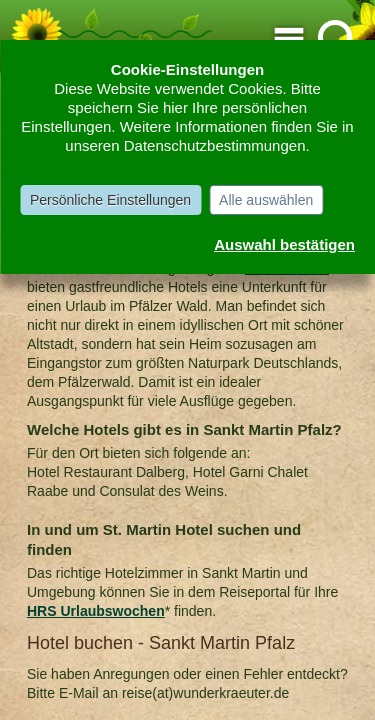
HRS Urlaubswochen (96, 611)
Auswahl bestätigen (284, 244)
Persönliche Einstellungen (110, 200)
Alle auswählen (266, 200)
